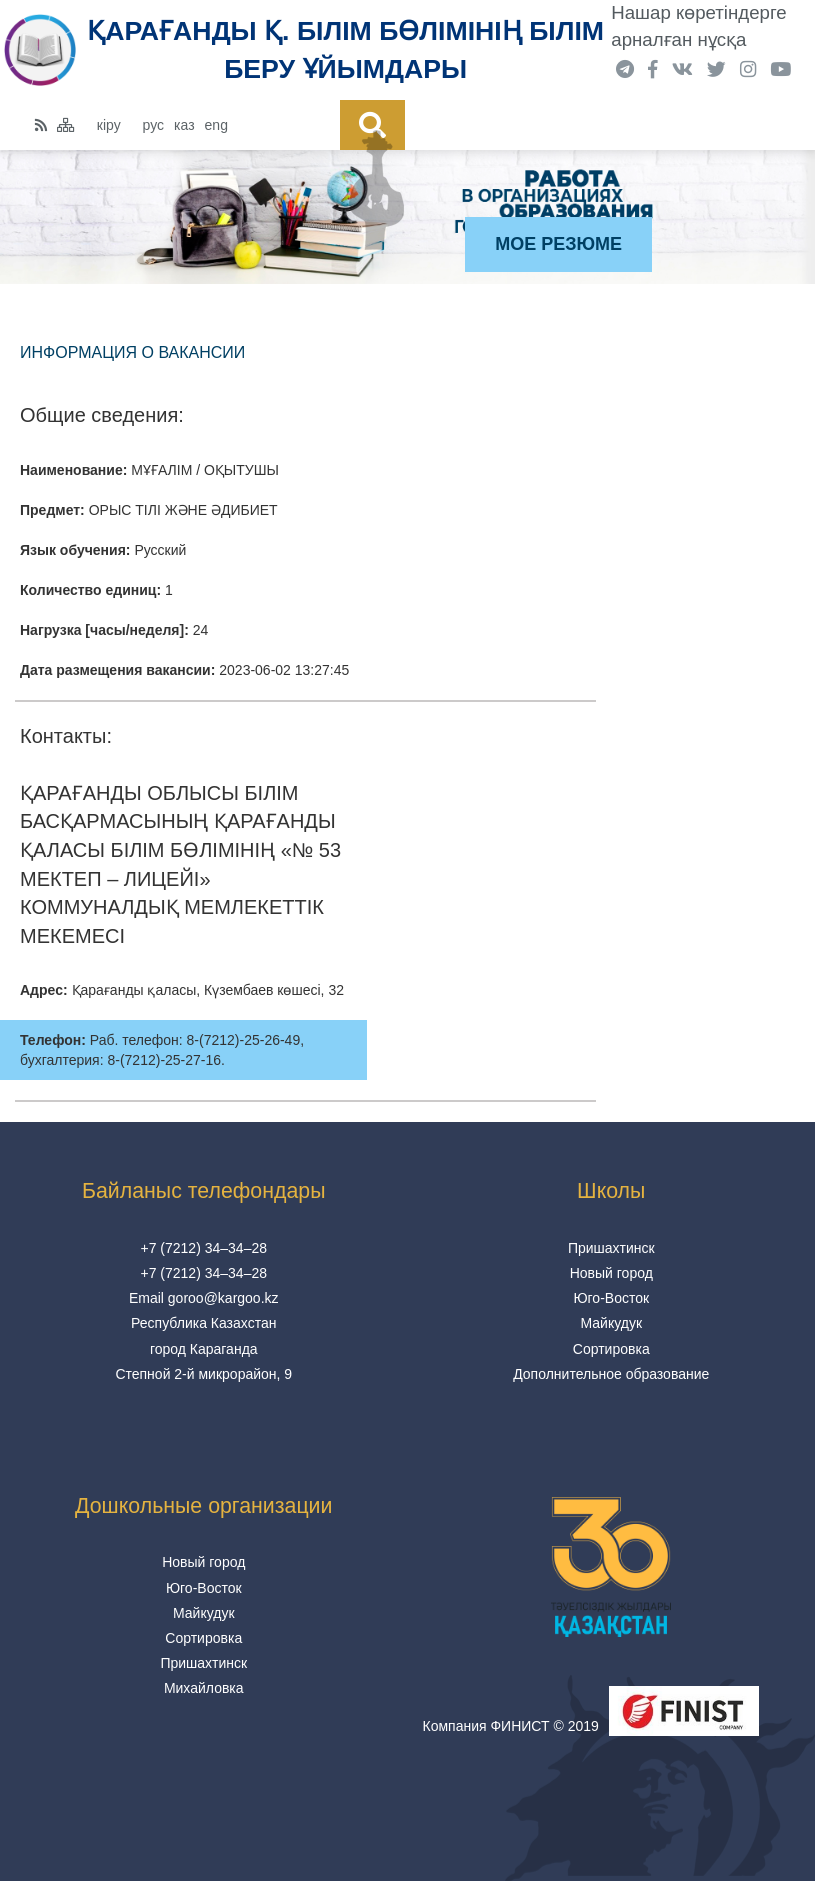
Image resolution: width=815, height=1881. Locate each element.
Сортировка (611, 1349)
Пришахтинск (611, 1248)
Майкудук (611, 1323)
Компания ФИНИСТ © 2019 (511, 1726)
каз (184, 125)
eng (216, 125)
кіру (109, 125)
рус (153, 125)
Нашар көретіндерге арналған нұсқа (698, 26)
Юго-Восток (611, 1298)
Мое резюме (558, 244)
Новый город (611, 1273)
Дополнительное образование (611, 1374)
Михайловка (204, 1688)
